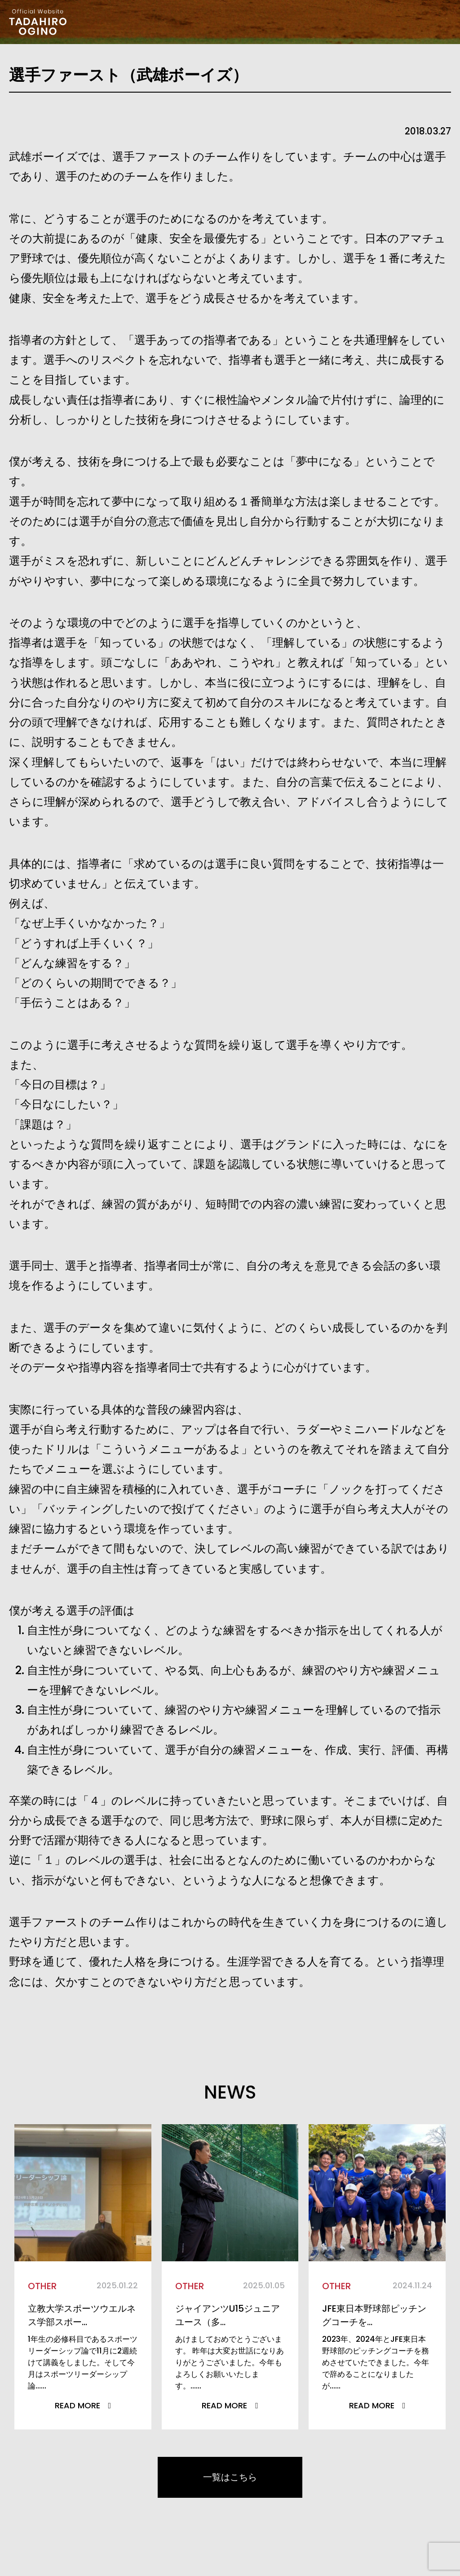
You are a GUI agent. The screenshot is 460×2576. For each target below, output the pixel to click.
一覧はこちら (230, 2480)
